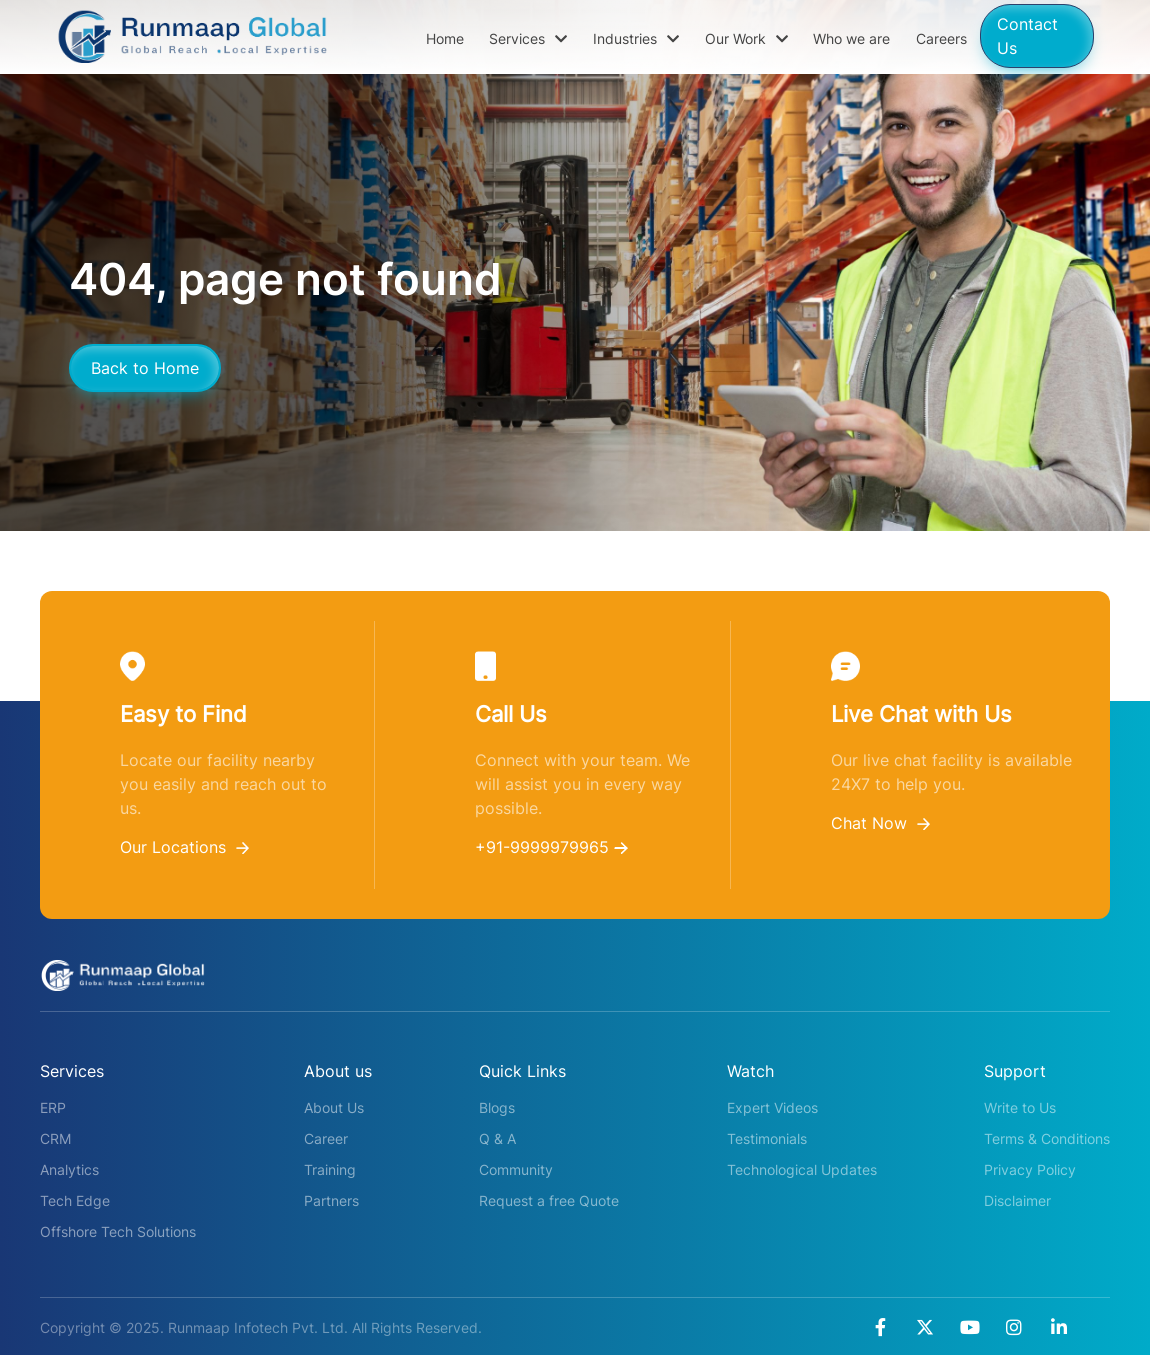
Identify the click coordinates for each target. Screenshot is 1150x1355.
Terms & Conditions (1047, 1138)
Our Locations (184, 847)
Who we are (851, 38)
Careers (941, 38)
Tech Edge (75, 1200)
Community (516, 1169)
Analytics (69, 1169)
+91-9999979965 (551, 847)
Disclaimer (1017, 1200)
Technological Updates (802, 1169)
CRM (55, 1138)
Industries (636, 38)
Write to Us (1020, 1107)
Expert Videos (772, 1107)
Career (326, 1138)
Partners (331, 1200)
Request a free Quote (549, 1200)
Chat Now (880, 823)
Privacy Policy (1030, 1169)
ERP (53, 1107)
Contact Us (1027, 36)
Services (528, 38)
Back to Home (145, 368)
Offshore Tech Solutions (118, 1231)
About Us (334, 1107)
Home (445, 38)
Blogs (497, 1107)
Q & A (497, 1138)
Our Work (746, 38)
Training (330, 1169)
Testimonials (767, 1138)
